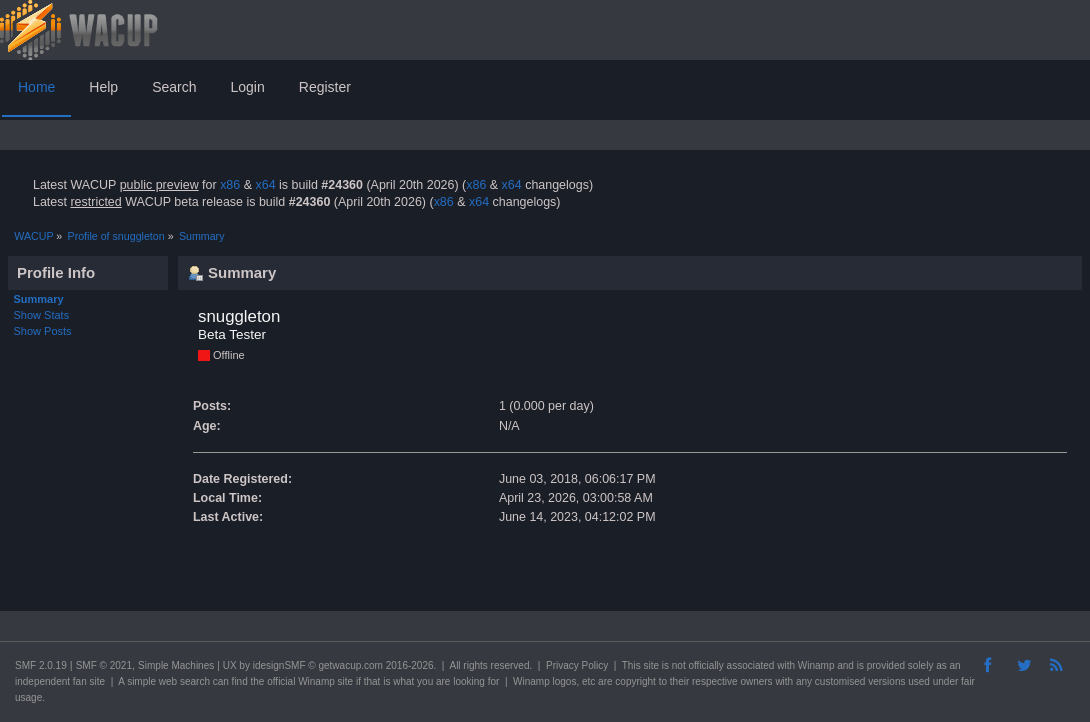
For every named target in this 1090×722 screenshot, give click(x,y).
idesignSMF (279, 665)
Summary (39, 299)
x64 (265, 185)
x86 (230, 185)
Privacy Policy (577, 665)
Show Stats (42, 315)
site (651, 665)
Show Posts (43, 331)
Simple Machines (176, 665)
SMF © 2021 (104, 665)
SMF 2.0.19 (41, 665)
